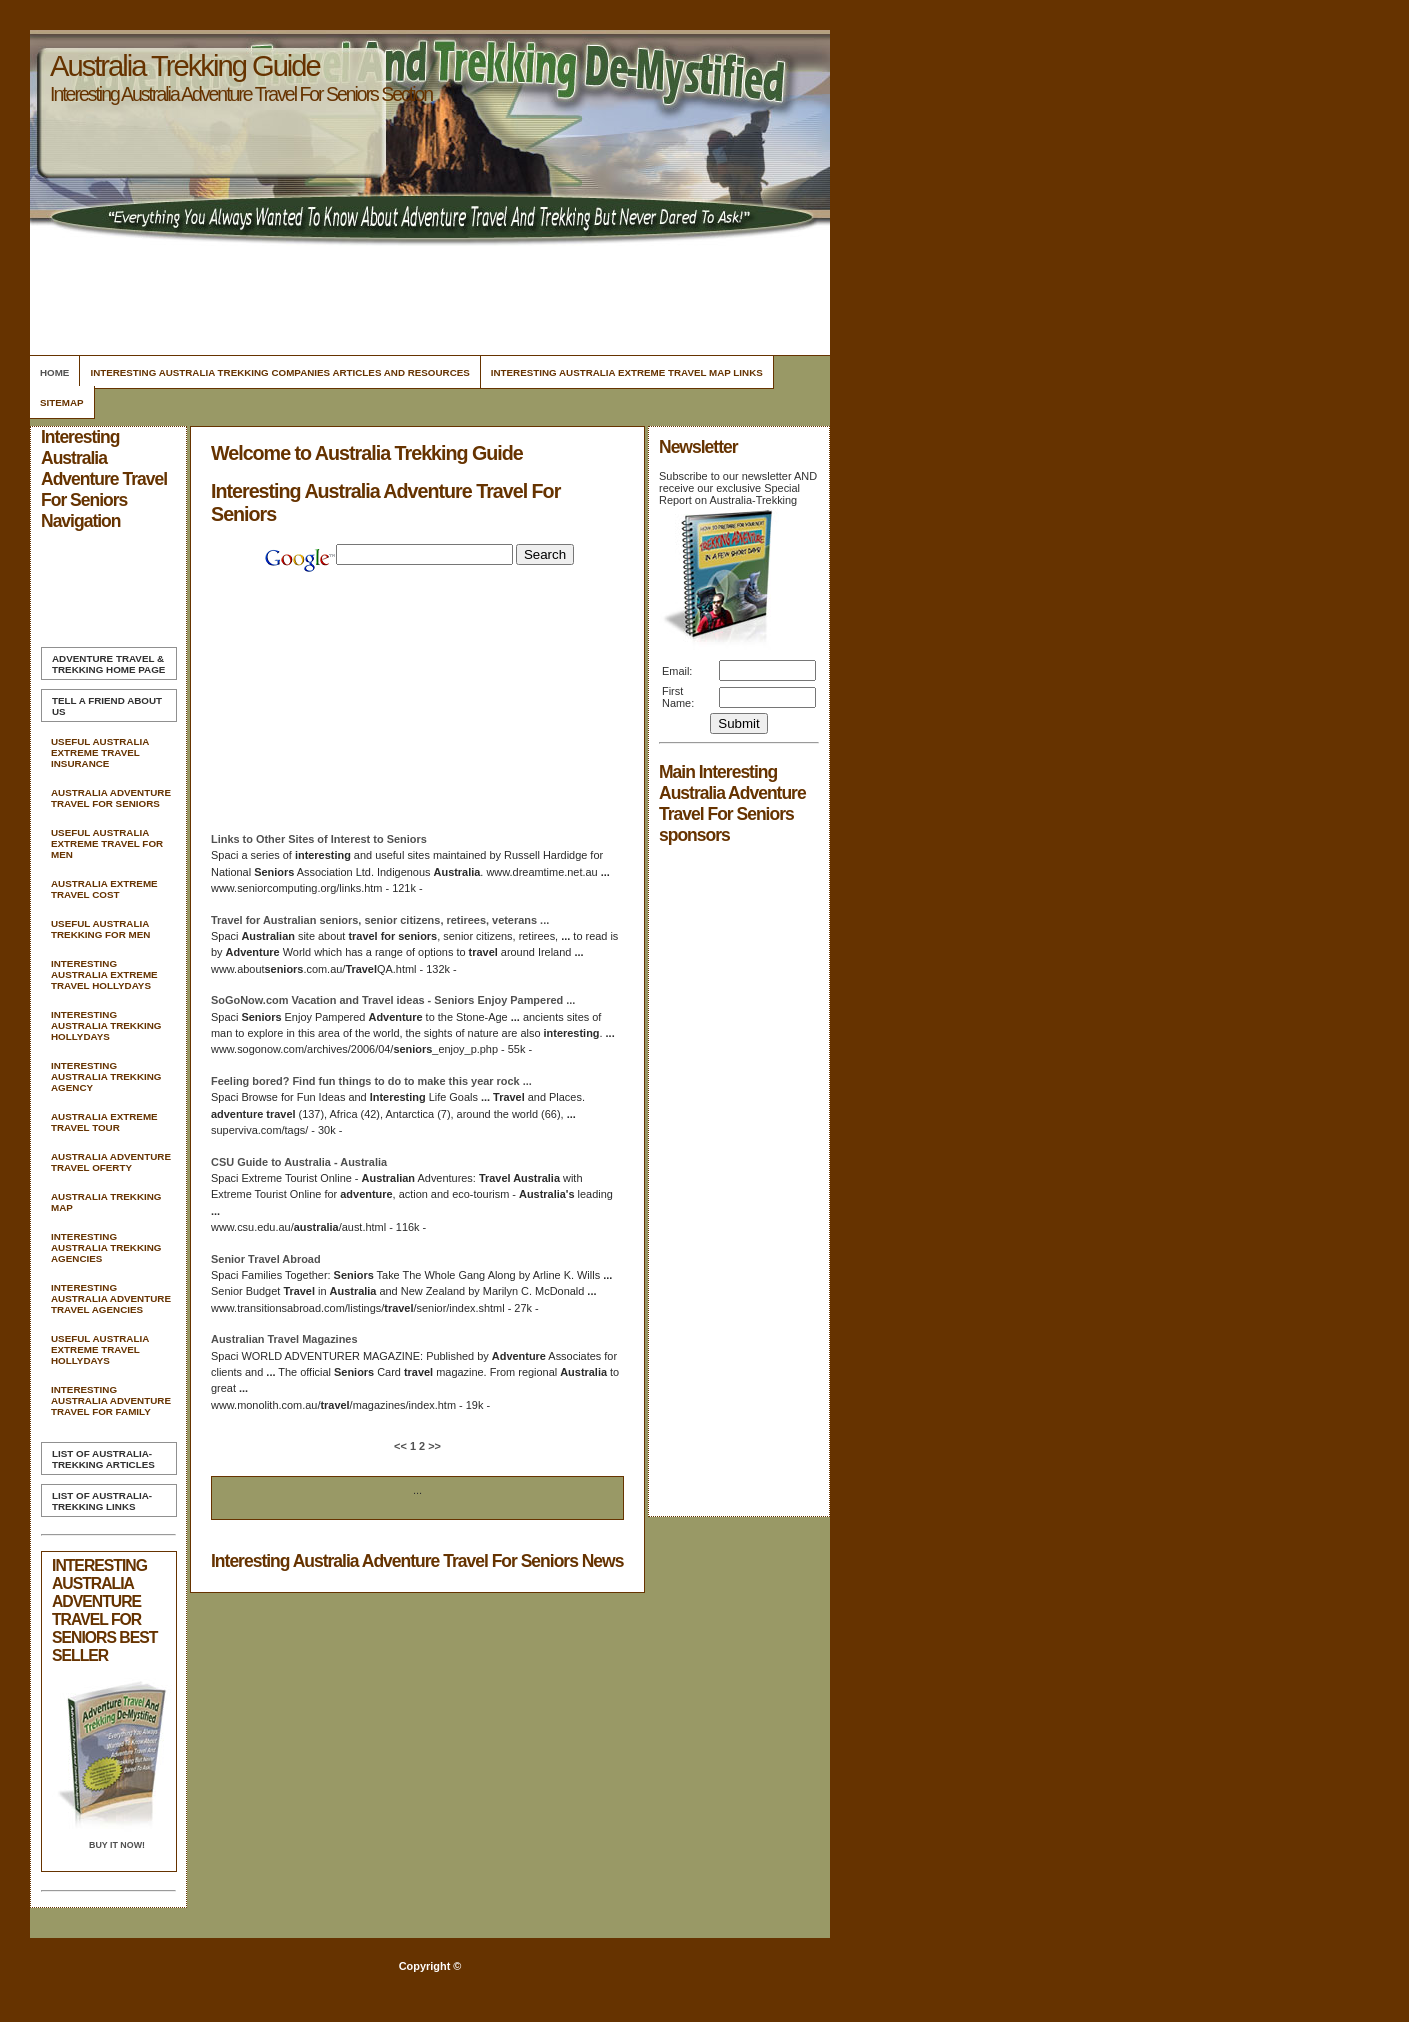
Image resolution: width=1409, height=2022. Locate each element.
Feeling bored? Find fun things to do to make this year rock (371, 1081)
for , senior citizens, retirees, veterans (380, 920)
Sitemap (62, 402)
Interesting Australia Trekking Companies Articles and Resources (279, 372)
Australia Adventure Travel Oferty (111, 1162)
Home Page (108, 664)
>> (433, 1446)
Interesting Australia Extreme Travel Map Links (627, 372)
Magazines (284, 1339)
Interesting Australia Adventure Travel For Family (111, 1400)
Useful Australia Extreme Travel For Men (107, 843)
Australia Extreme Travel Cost (104, 889)
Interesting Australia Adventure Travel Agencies (111, 1298)
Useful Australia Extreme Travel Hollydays (100, 1349)
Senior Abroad (266, 1259)
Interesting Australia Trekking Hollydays (106, 1025)
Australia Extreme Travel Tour (104, 1122)
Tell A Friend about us (107, 706)
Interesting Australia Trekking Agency (106, 1076)
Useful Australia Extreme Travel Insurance (100, 752)
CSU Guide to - (299, 1162)
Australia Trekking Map (106, 1202)
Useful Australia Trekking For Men (100, 929)
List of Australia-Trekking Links (102, 1501)
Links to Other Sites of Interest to (319, 839)
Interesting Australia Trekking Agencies (106, 1247)
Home (54, 372)
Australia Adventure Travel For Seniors (111, 798)
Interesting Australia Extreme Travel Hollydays (104, 974)
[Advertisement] (427, 295)
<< (402, 1446)
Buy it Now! (117, 1845)
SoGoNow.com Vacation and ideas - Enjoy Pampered (393, 1000)
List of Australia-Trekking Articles (103, 1459)
